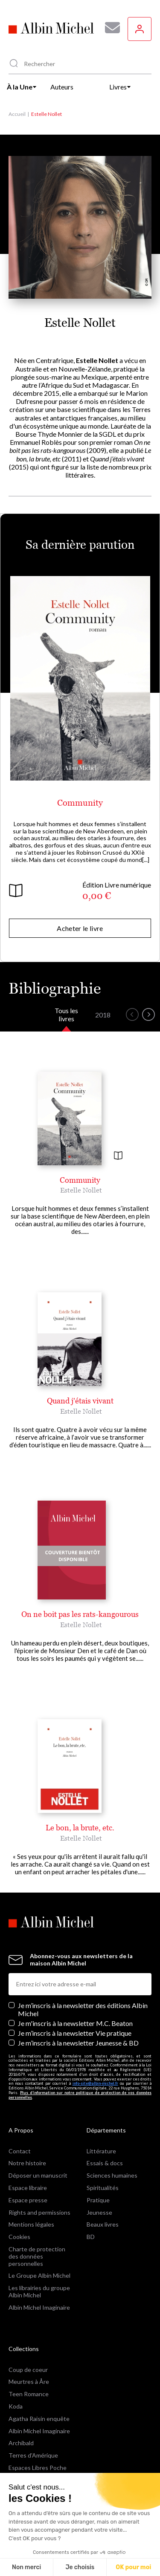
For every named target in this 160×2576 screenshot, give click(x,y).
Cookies (19, 2236)
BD (91, 2236)
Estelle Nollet (81, 1190)
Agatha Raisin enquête (39, 2418)
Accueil (17, 114)
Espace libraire (28, 2187)
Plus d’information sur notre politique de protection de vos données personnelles (80, 2095)
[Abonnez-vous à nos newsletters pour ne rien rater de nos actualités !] (109, 27)
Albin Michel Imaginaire (39, 2307)
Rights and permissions (39, 2212)
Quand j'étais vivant (80, 1400)
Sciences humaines (112, 2175)
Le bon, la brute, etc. (80, 1827)
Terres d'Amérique (33, 2455)
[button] (132, 1014)
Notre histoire (27, 2163)
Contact (20, 2151)
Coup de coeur (28, 2369)
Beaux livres (103, 2224)
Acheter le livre (80, 928)
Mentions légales (31, 2224)
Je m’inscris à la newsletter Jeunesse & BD (78, 2043)
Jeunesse (99, 2212)
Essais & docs (105, 2163)
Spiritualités (103, 2187)
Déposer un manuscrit (38, 2175)
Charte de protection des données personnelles (37, 2256)
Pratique (98, 2200)
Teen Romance (29, 2393)
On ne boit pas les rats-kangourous (80, 1614)
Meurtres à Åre (29, 2381)
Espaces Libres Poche (38, 2467)
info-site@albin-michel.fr (95, 2083)
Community (80, 803)
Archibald (21, 2442)
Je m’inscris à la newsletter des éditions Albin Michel (83, 2009)
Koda (16, 2406)
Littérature (101, 2151)
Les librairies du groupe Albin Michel (39, 2291)
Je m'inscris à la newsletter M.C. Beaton (75, 2023)
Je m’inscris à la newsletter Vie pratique (74, 2033)
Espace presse (28, 2200)
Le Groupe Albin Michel (39, 2275)
